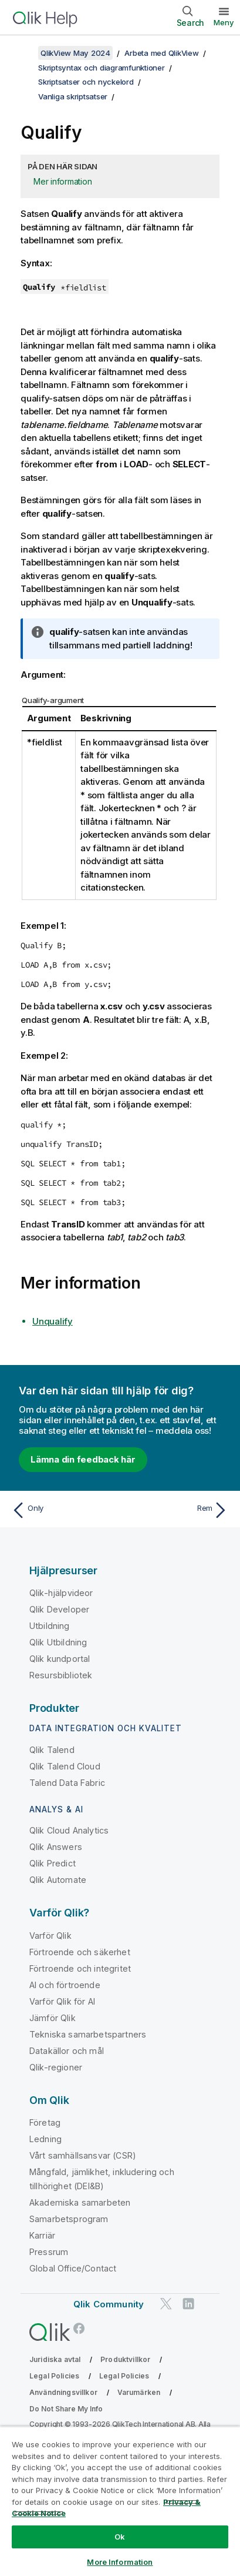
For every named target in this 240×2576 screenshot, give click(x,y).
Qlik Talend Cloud (64, 1766)
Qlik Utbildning (58, 1642)
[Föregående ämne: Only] (63, 1510)
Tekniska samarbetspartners (87, 2034)
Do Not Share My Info (66, 2408)
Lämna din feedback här (83, 1459)
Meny (224, 22)
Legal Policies (54, 2375)
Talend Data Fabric (67, 1783)
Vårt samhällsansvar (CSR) (82, 2155)
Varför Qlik (50, 1936)
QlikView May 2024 (75, 53)
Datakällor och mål (66, 2051)
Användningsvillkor (63, 2392)
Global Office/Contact (72, 2268)
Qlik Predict (52, 1863)
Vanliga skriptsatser (72, 96)
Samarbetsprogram (69, 2219)
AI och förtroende (64, 1985)
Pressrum (48, 2252)
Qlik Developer (59, 1609)
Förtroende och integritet (80, 1968)
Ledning (45, 2139)
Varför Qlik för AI (62, 2001)
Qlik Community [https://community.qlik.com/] (108, 2304)
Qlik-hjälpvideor (61, 1593)
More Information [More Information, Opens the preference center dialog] (120, 2562)
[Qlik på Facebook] (79, 2328)
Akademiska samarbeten (79, 2202)
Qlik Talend (52, 1750)
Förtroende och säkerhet (79, 1952)
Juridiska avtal (54, 2359)
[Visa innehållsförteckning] (23, 53)
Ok (119, 2536)
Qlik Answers (55, 1847)
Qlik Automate (57, 1880)
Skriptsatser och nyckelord (86, 81)
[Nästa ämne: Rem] (176, 1510)
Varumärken (139, 2392)
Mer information (62, 181)
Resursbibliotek (60, 1675)
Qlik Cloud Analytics (69, 1830)
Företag (44, 2122)
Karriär (42, 2235)
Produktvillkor (125, 2359)
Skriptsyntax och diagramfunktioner (101, 67)
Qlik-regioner (55, 2067)
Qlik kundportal (59, 1659)
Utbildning (49, 1626)
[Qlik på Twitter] (166, 2304)
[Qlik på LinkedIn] (188, 2304)
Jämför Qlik (52, 2018)
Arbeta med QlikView (161, 53)
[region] (120, 2501)
